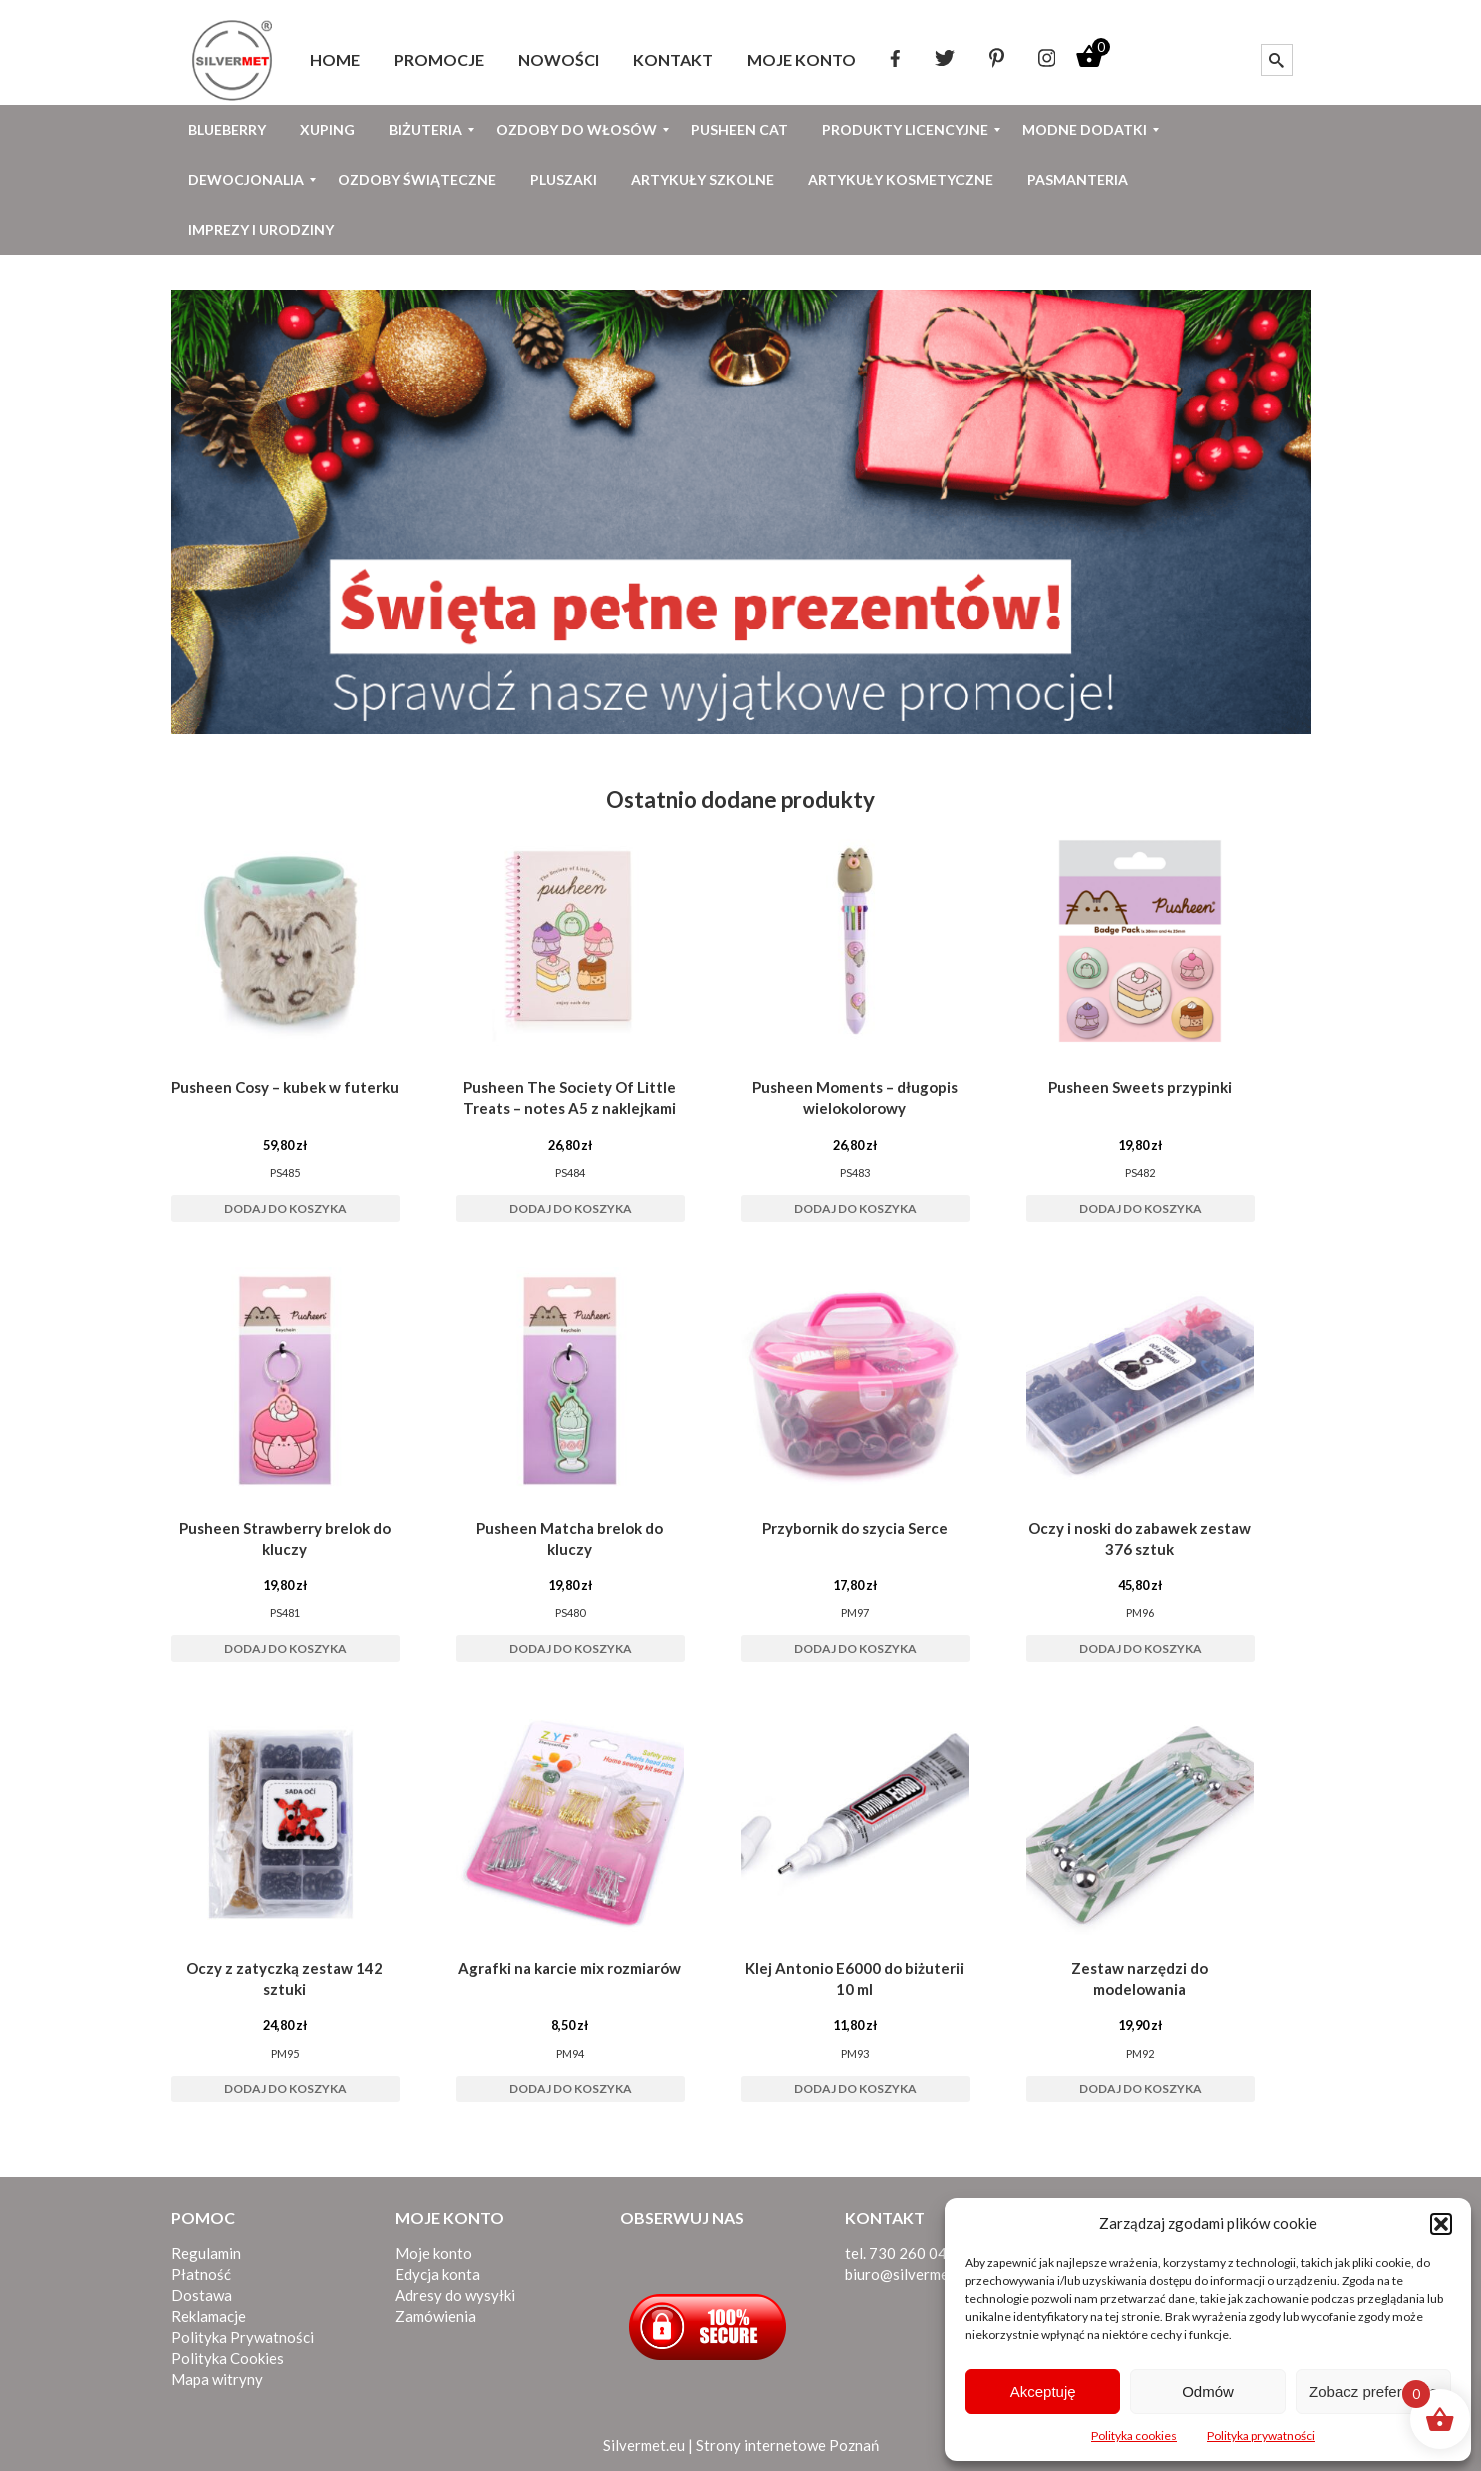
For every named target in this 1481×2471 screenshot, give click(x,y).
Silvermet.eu (644, 2445)
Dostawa (201, 2295)
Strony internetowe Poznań (787, 2445)
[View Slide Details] (741, 512)
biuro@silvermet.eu (909, 2274)
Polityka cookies (1134, 2435)
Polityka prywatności (1261, 2435)
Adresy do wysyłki (455, 2295)
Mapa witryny (217, 2379)
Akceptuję (1043, 2391)
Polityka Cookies (227, 2358)
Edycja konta (437, 2274)
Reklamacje (208, 2316)
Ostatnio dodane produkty (740, 799)
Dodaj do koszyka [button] (285, 1208)
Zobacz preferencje (1373, 2391)
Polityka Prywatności (242, 2337)
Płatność (201, 2274)
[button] (1441, 2224)
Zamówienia (435, 2316)
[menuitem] (335, 60)
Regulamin (206, 2253)
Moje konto (433, 2253)
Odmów (1208, 2391)
